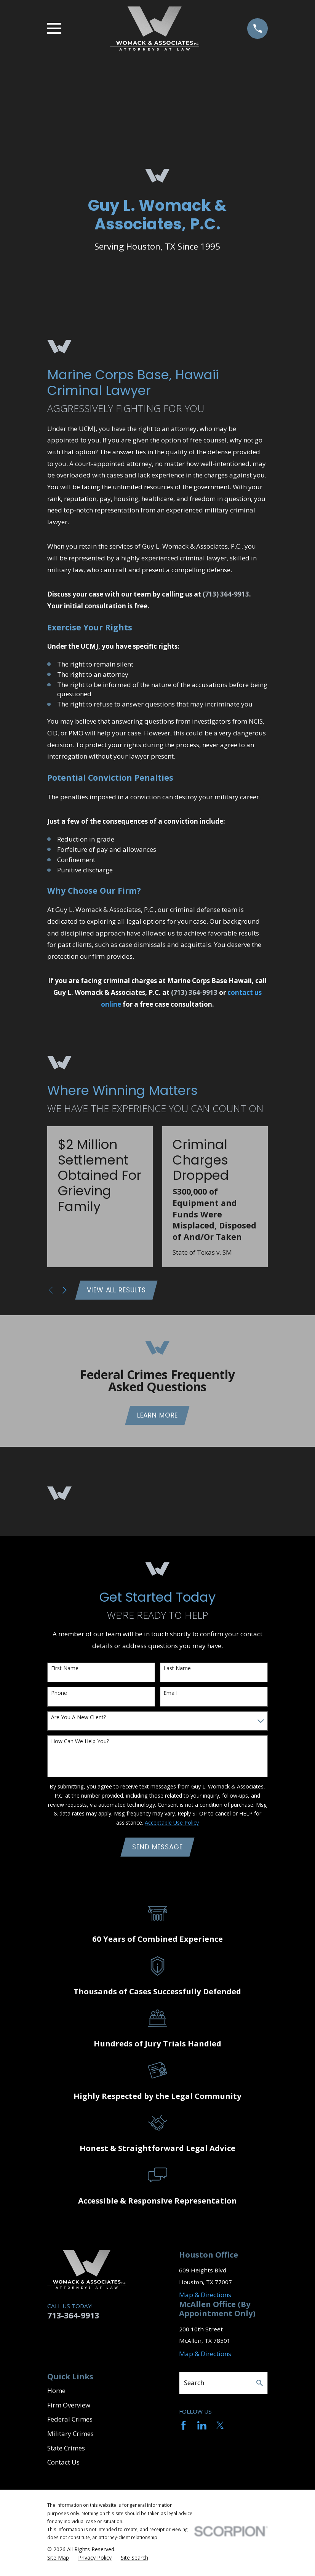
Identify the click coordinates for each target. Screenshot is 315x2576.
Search (194, 2385)
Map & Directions (205, 2297)
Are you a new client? (78, 1719)
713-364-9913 (73, 2317)
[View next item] (64, 1290)
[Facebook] (183, 2428)
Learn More (157, 1416)
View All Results (117, 1290)
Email (170, 1695)
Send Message (157, 1849)
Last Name (177, 1670)
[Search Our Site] (259, 2386)
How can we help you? (80, 1743)
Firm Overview (68, 2407)
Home (56, 2393)
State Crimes (66, 2450)
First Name (64, 1670)
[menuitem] (58, 2561)
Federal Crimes (70, 2422)
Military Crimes (70, 2436)
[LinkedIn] (201, 2428)
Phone (59, 1695)
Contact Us (63, 2465)
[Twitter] (220, 2428)
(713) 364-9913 (226, 594)
